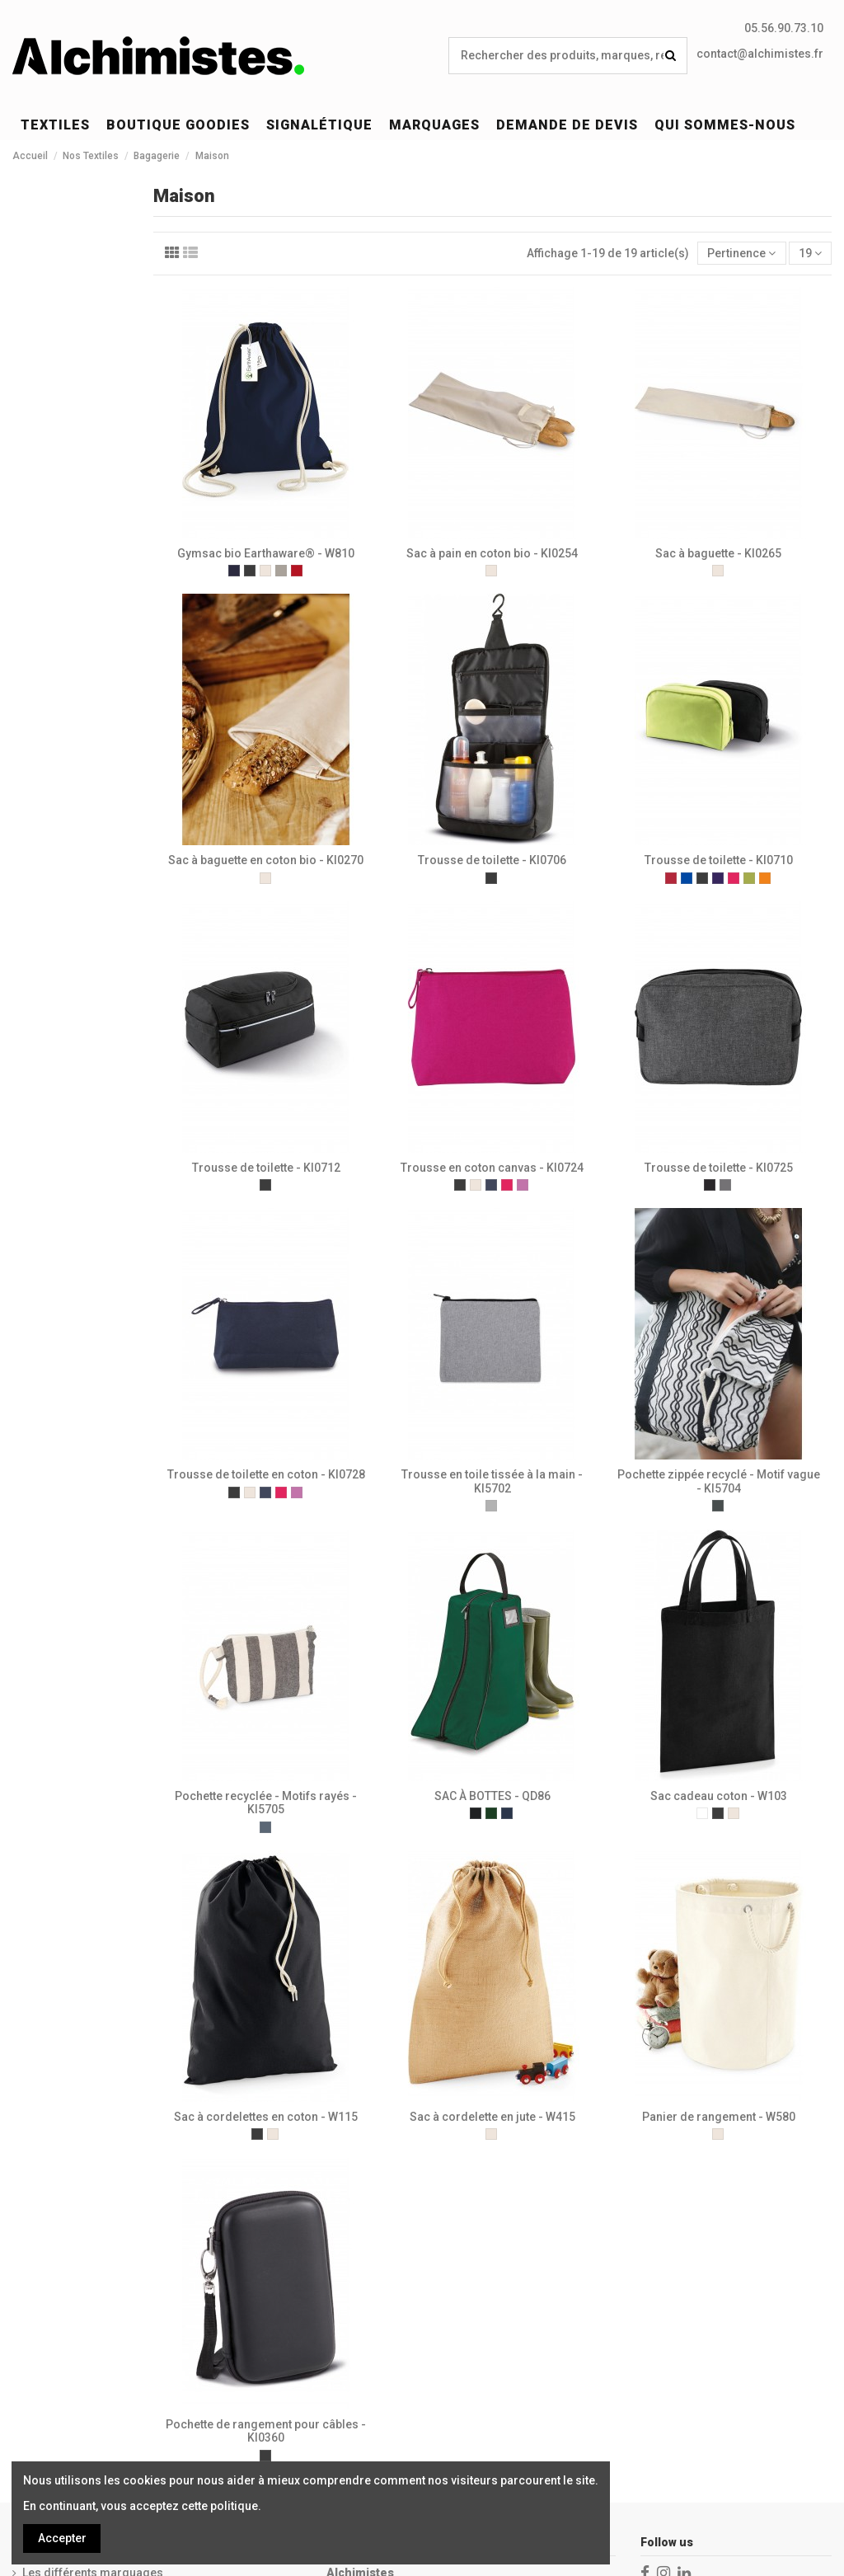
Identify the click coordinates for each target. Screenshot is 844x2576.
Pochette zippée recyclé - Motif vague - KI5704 (718, 1481)
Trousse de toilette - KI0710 (719, 860)
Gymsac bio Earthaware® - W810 (265, 553)
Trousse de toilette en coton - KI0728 (266, 1474)
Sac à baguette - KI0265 (718, 553)
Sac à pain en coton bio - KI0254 (492, 553)
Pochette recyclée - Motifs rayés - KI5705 (266, 1803)
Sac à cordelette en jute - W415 (492, 2116)
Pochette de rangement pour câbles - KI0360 (266, 2431)
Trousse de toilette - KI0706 (492, 860)
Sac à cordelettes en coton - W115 (266, 2116)
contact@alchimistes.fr (759, 53)
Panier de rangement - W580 (718, 2116)
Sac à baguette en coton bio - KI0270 (265, 860)
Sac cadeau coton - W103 (718, 1796)
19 (810, 253)
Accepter (62, 2538)
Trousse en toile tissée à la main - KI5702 (492, 1481)
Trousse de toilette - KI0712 (266, 1167)
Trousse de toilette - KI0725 (719, 1167)
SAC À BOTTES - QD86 (492, 1796)
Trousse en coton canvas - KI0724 (492, 1167)
